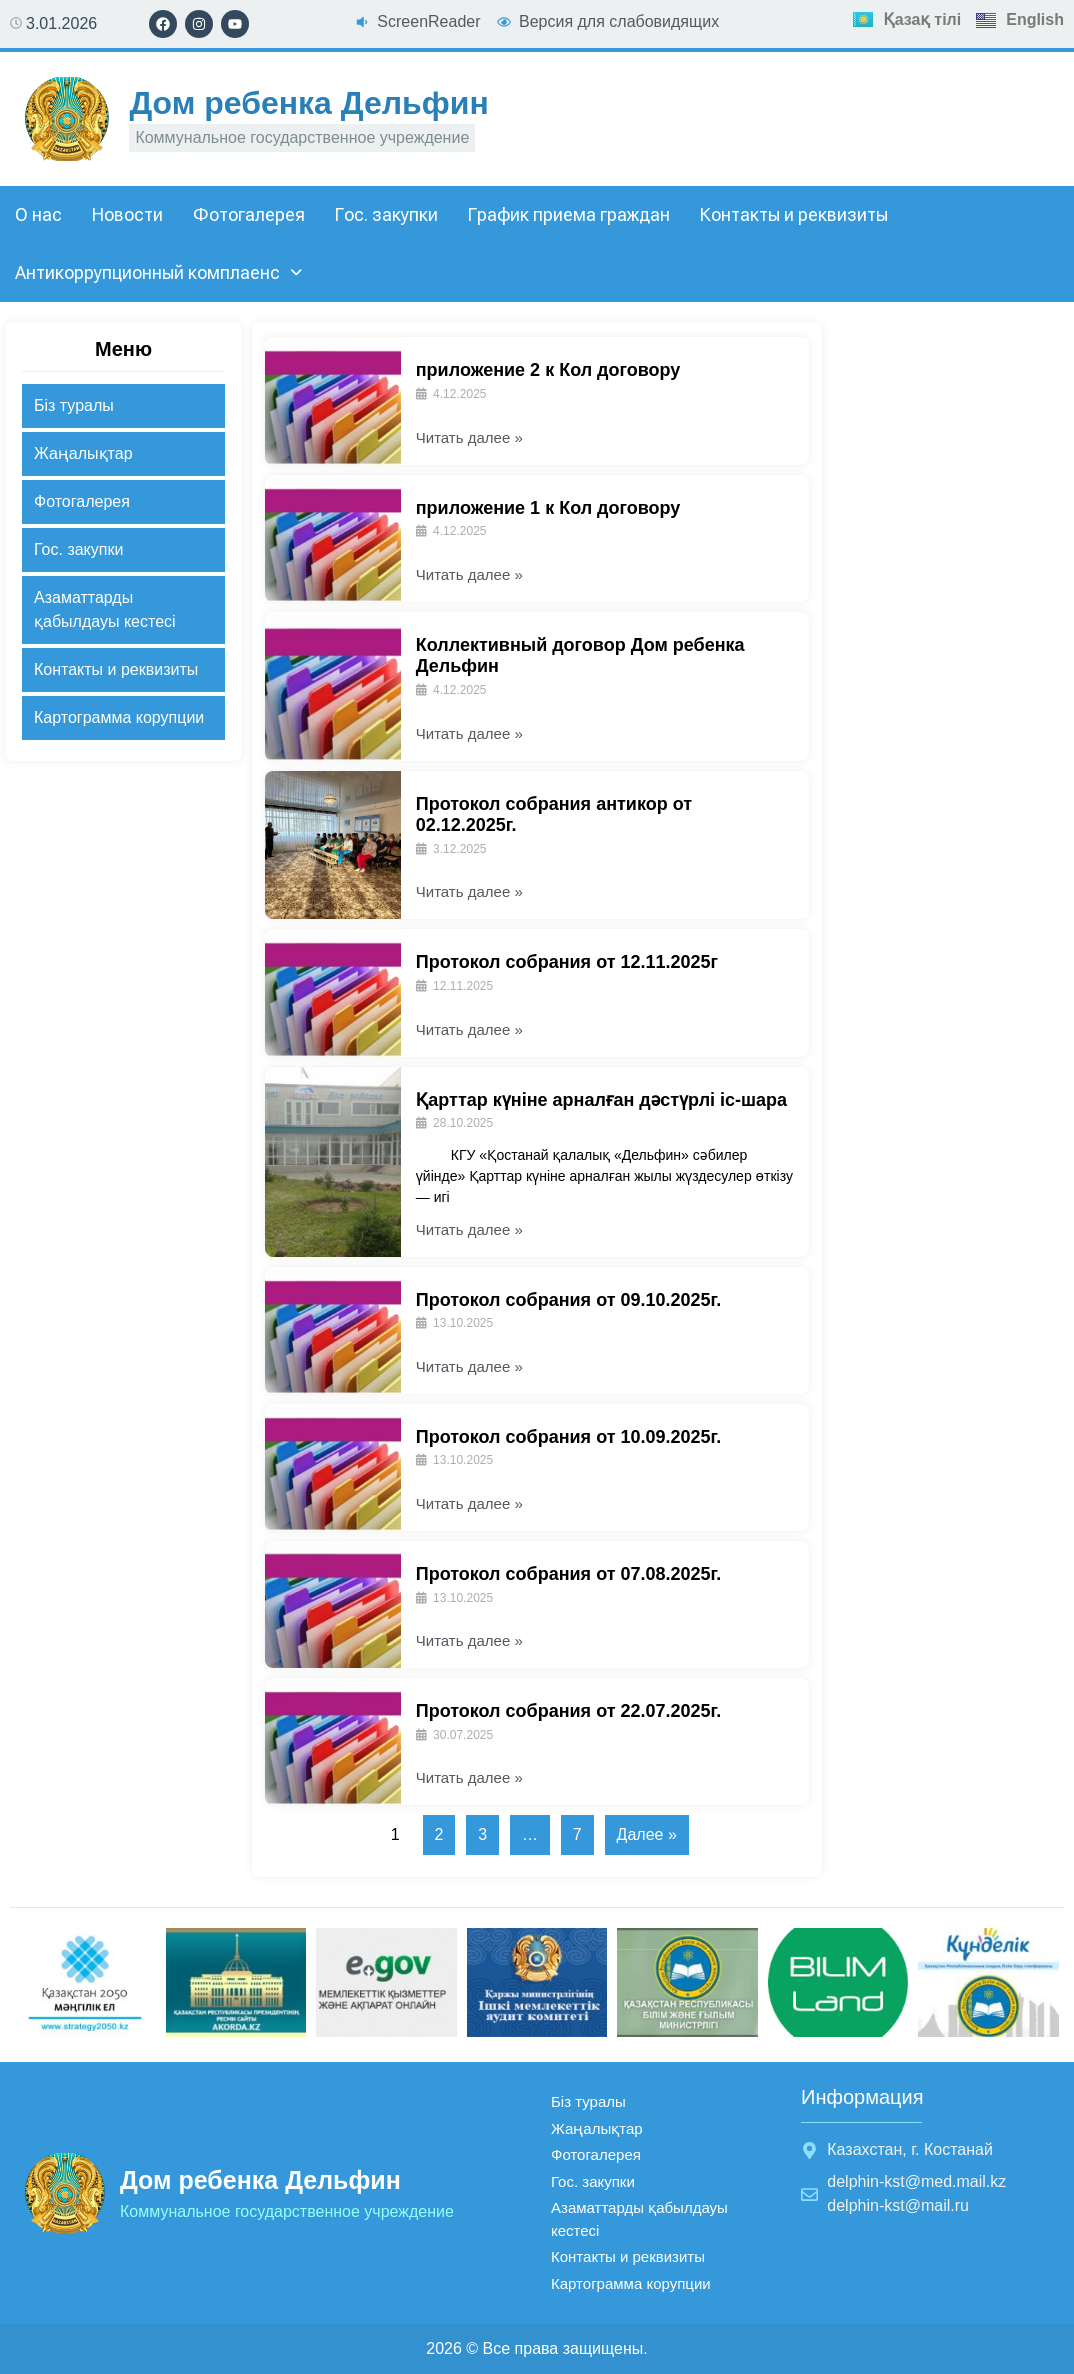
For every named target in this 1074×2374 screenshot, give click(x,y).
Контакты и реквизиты (794, 214)
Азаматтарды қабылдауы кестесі (105, 609)
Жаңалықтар (83, 453)
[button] (158, 273)
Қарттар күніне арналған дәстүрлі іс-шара (601, 1100)
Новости (127, 214)
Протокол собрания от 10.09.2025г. (569, 1437)
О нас (38, 214)
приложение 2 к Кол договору (548, 370)
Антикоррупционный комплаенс (158, 272)
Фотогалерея (249, 214)
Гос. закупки (386, 214)
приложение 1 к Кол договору (548, 508)
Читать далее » (469, 437)
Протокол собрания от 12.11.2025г (567, 962)
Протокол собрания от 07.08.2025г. (569, 1574)
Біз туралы (74, 405)
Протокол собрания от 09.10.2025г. (569, 1300)
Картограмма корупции (119, 717)
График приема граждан (569, 214)
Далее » (647, 1834)
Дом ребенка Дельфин (308, 103)
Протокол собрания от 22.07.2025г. (569, 1711)
